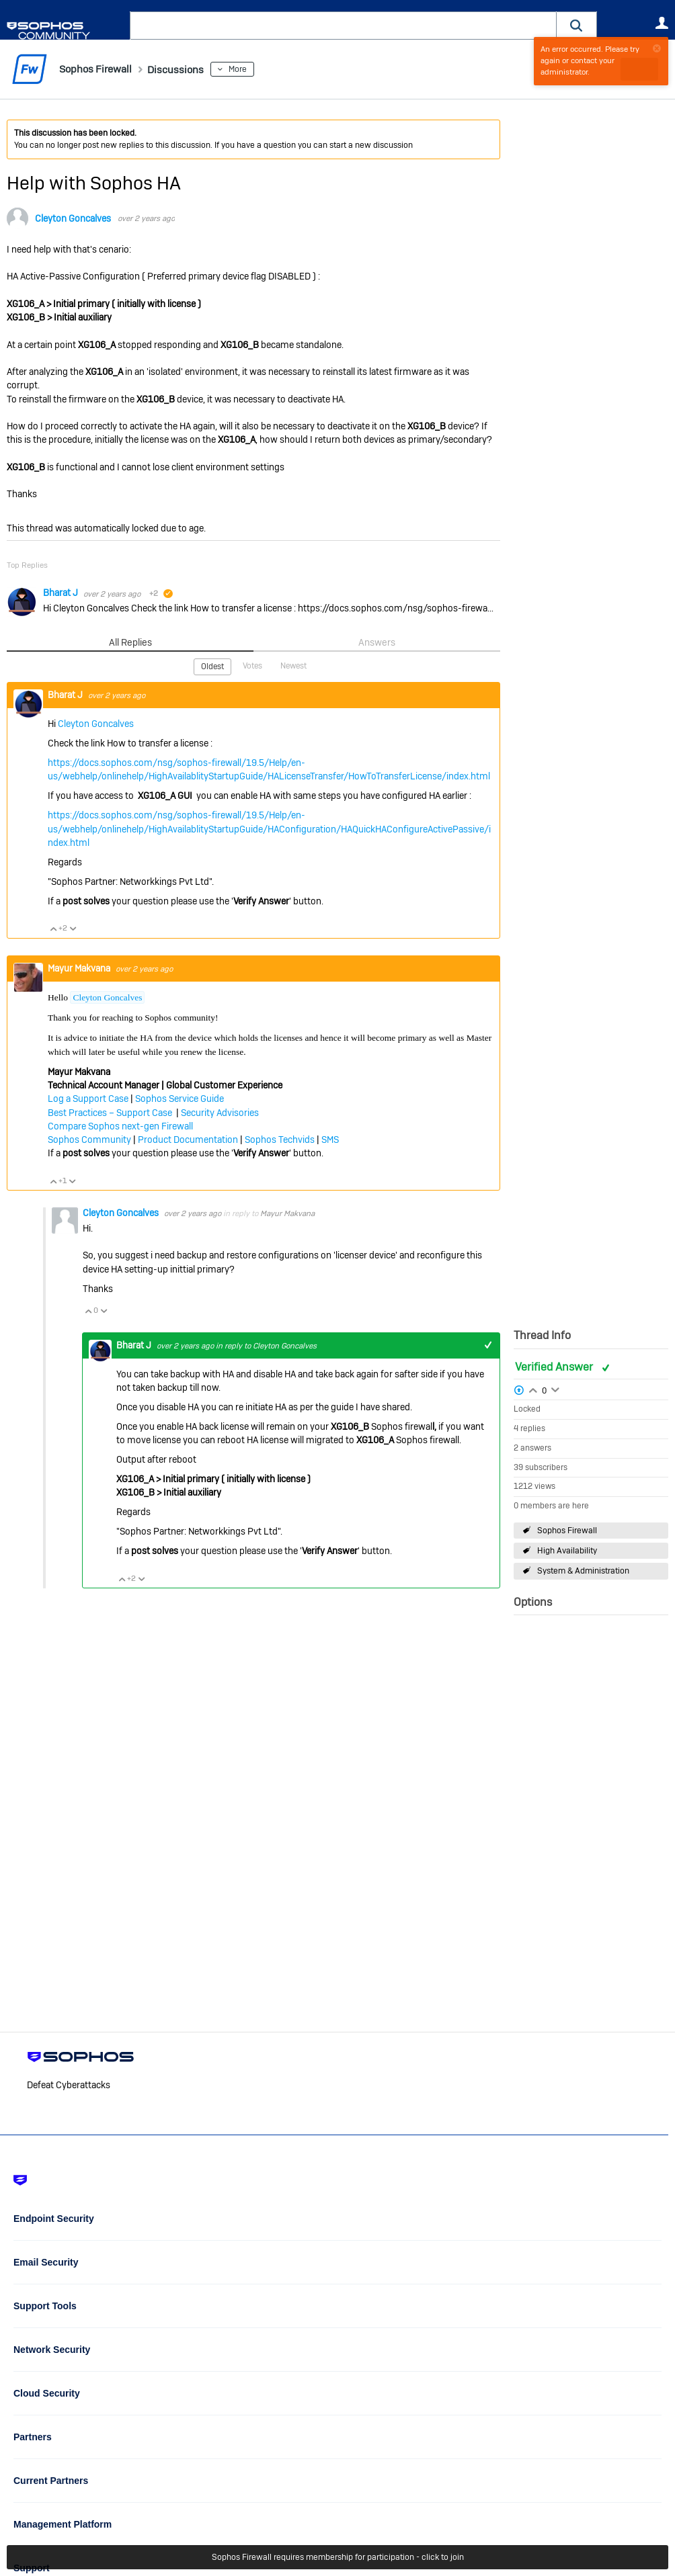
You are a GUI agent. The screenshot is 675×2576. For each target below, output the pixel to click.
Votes (252, 666)
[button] (577, 25)
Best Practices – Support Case (111, 1112)
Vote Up (53, 927)
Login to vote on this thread (533, 1388)
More (258, 69)
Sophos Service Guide (179, 1098)
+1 (488, 1345)
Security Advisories (220, 1112)
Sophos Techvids (280, 1139)
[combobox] (343, 25)
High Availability (567, 1550)
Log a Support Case (88, 1098)
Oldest (212, 666)
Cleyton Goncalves (73, 218)
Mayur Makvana (80, 967)
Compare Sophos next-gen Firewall (120, 1125)
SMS (330, 1139)
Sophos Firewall (567, 1530)
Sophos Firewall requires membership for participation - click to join (338, 2557)
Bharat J (61, 593)
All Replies (130, 642)
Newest (293, 666)
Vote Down (72, 927)
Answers (377, 642)
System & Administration (583, 1570)
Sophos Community (89, 1139)
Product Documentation (188, 1139)
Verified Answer (555, 1366)
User (661, 23)
